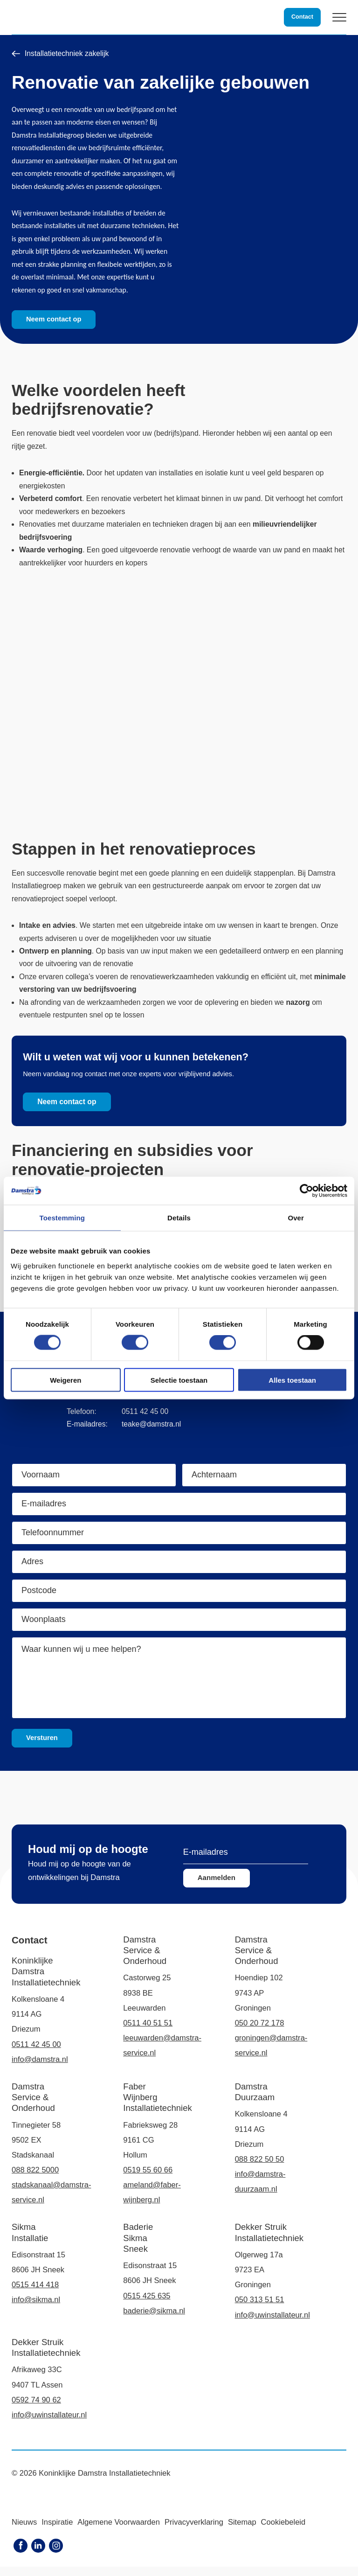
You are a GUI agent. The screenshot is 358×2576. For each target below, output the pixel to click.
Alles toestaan (292, 1380)
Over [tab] (296, 1218)
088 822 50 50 (259, 2168)
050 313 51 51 (259, 2309)
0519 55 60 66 (147, 2179)
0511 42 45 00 (145, 1421)
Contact (301, 17)
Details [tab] (179, 1218)
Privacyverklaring (194, 2531)
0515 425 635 (146, 2305)
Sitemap (242, 2531)
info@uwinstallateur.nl (272, 2324)
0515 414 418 (35, 2294)
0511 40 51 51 (147, 2032)
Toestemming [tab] (62, 1218)
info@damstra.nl (40, 2068)
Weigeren (65, 1380)
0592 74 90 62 (36, 2409)
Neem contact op (55, 319)
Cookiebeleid (283, 2531)
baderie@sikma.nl (154, 2320)
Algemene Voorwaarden (118, 2531)
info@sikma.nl (36, 2309)
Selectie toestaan (179, 1380)
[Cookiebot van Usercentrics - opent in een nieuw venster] (306, 1191)
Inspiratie (57, 2531)
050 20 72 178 (259, 2032)
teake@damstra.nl (151, 1434)
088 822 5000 (35, 2179)
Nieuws (24, 2531)
